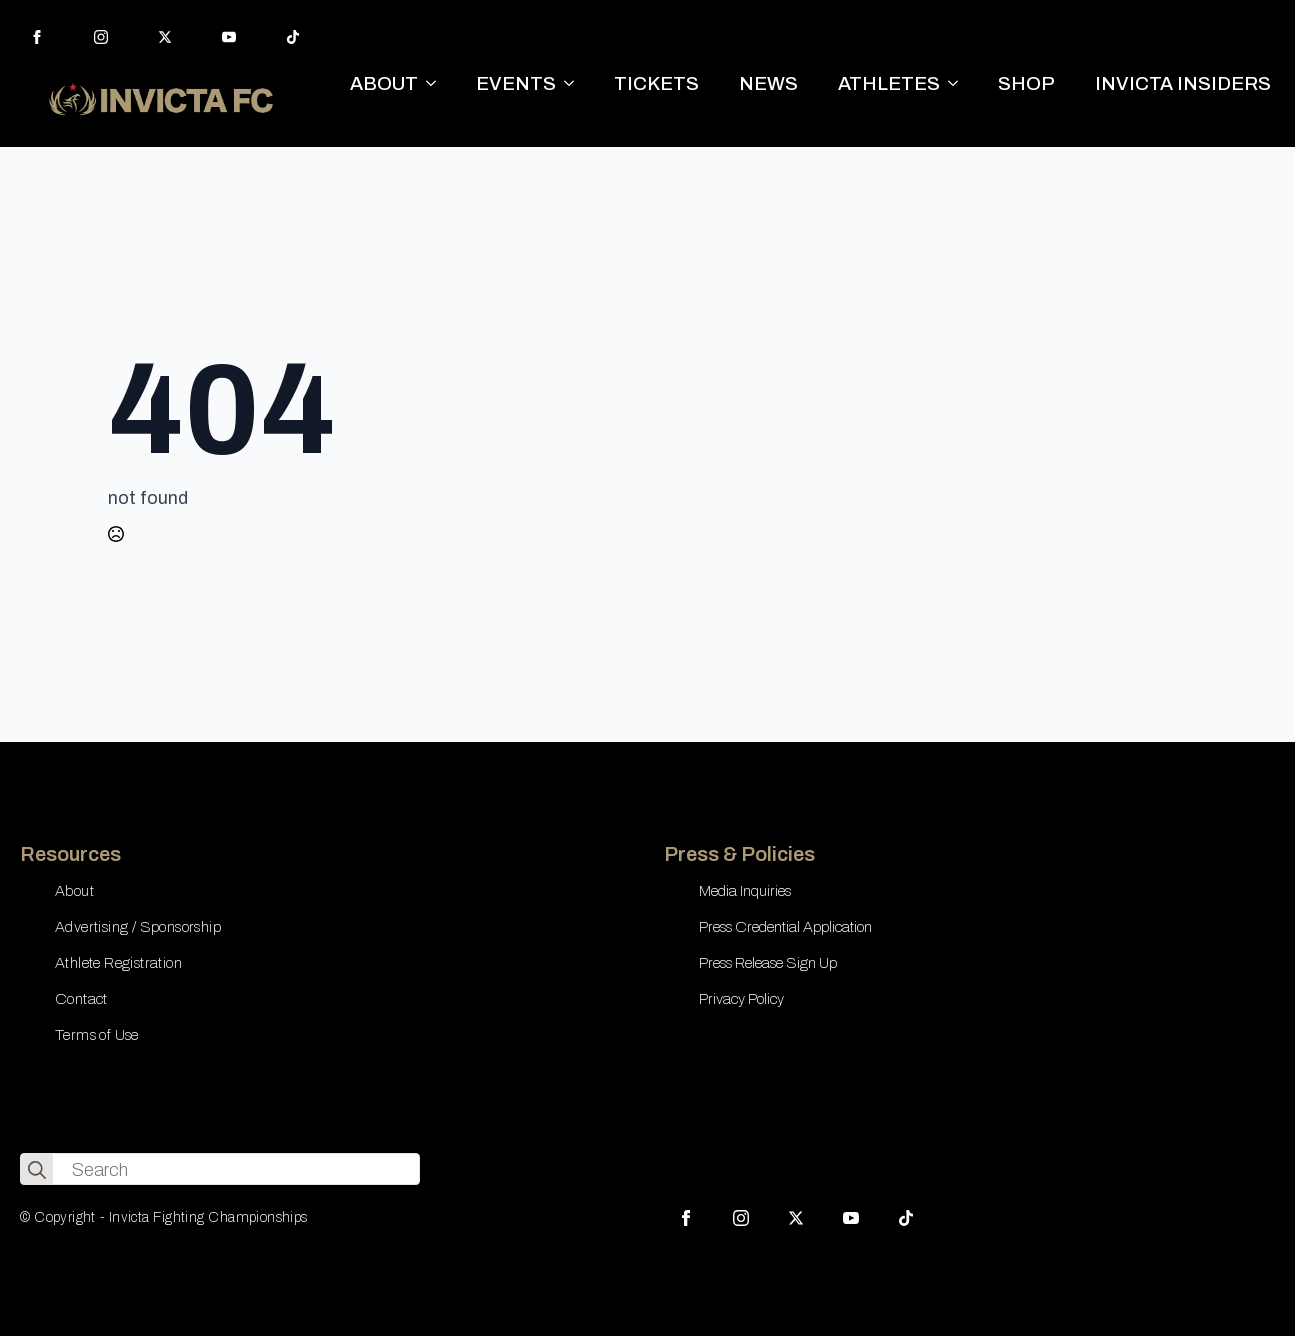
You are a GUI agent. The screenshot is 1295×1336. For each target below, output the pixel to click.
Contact (81, 999)
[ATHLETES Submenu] (959, 83)
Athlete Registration (118, 963)
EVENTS (516, 83)
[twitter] (165, 37)
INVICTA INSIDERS (1183, 83)
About (74, 891)
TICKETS (656, 83)
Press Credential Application (785, 927)
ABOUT (384, 83)
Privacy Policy (741, 999)
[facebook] (37, 37)
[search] (37, 1170)
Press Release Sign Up (768, 963)
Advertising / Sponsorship (138, 927)
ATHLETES (889, 83)
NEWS (768, 83)
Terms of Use (97, 1035)
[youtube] (229, 37)
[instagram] (101, 37)
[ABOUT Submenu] (437, 83)
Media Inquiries (745, 891)
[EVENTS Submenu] (575, 83)
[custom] (293, 37)
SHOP (1026, 83)
